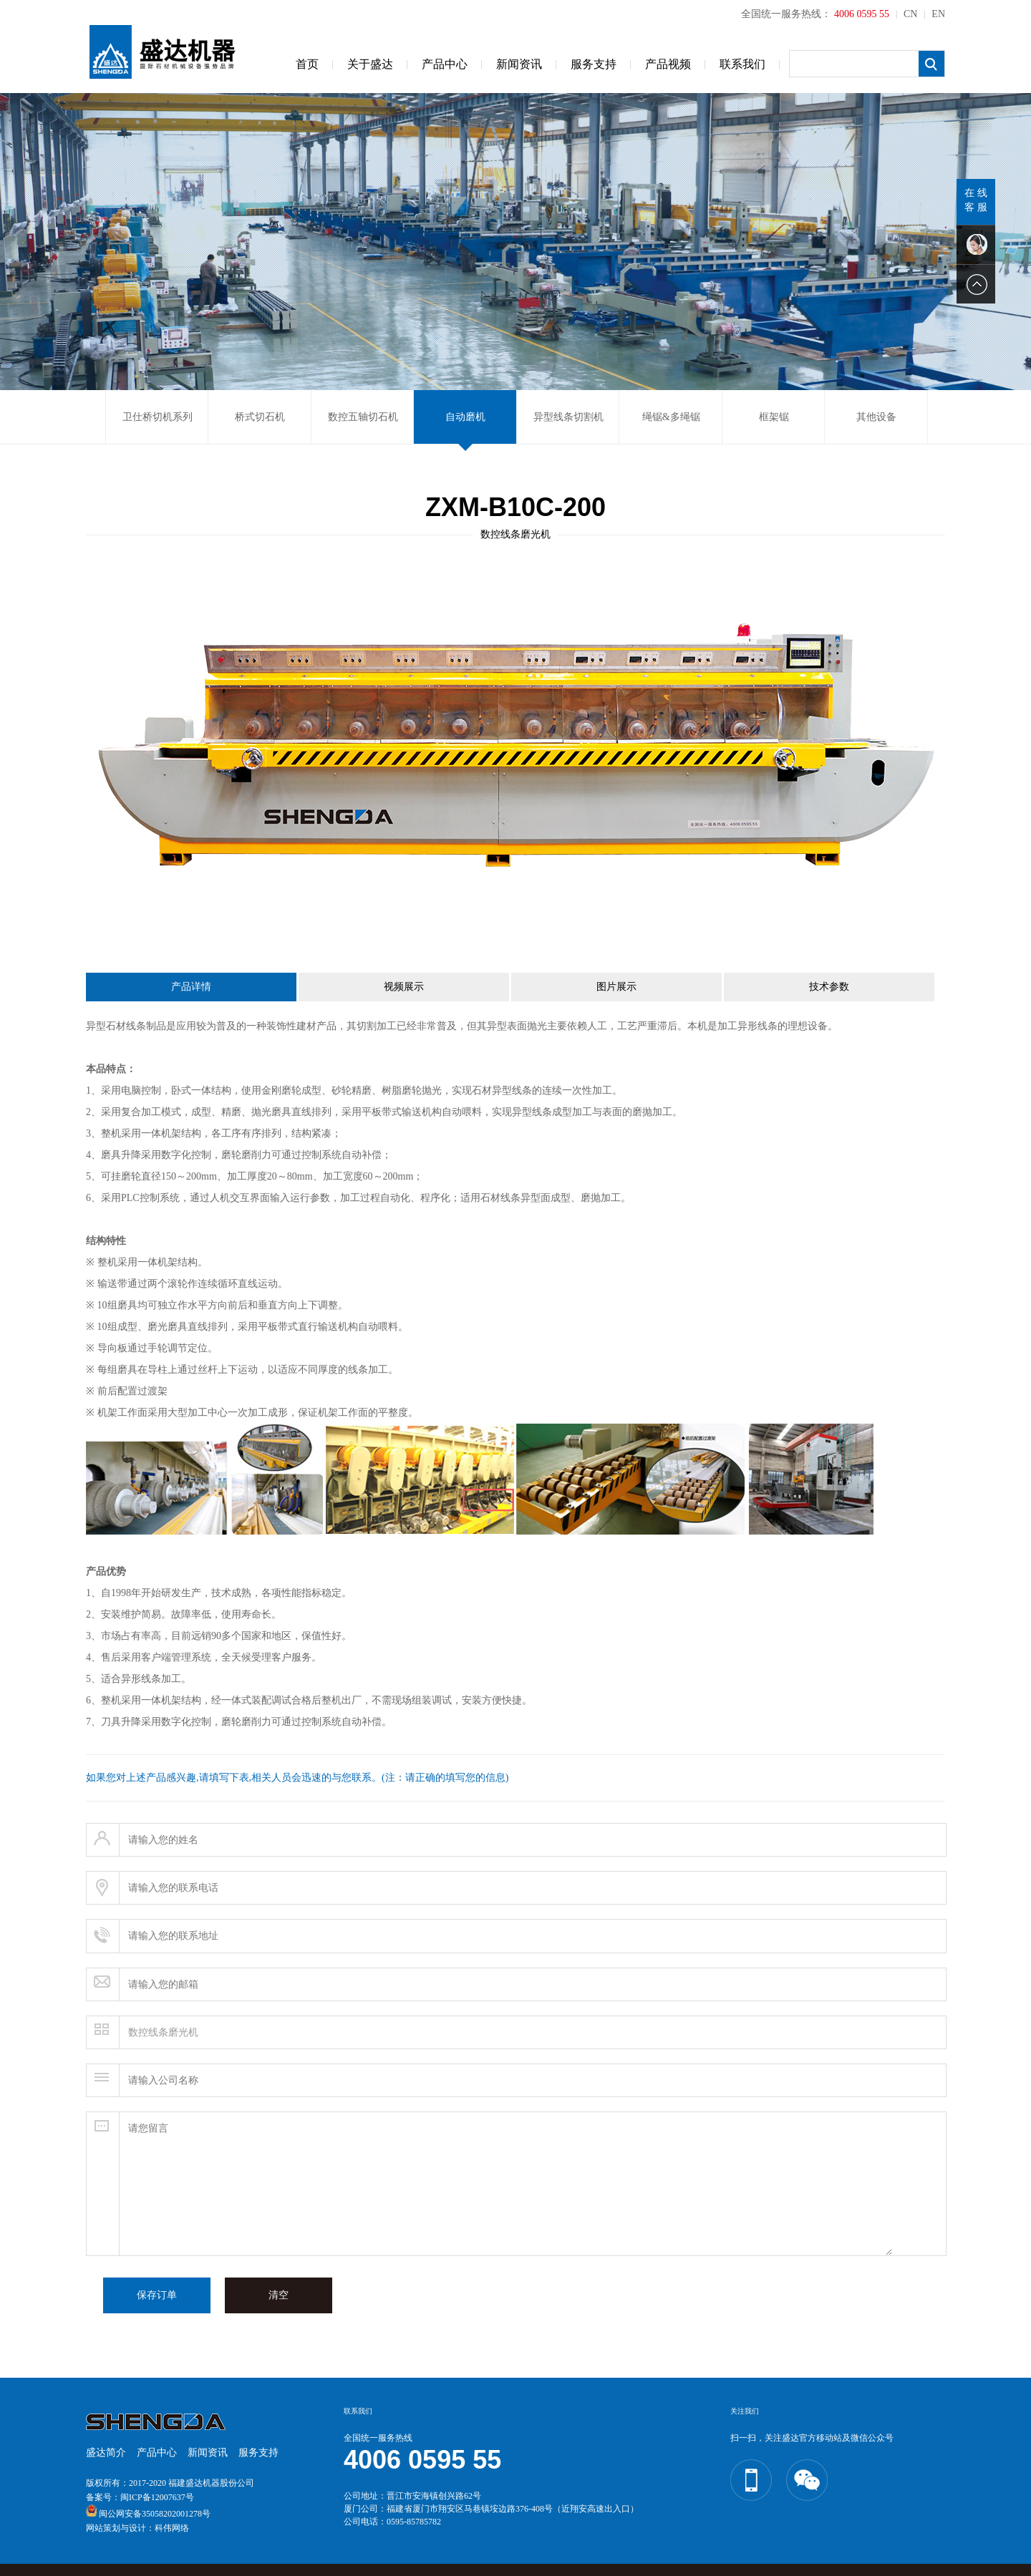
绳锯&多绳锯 (671, 417)
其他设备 (876, 417)
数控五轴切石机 (363, 417)
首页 (307, 64)
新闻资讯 (519, 64)
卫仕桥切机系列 (157, 417)
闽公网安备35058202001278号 (154, 2514)
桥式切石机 (260, 417)
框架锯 (774, 417)
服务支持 (593, 64)
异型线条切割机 (568, 417)
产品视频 (668, 64)
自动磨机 (465, 417)
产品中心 (445, 64)
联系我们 (742, 64)
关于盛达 (370, 64)
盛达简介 (106, 2452)
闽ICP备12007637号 (157, 2497)
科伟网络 (172, 2528)
